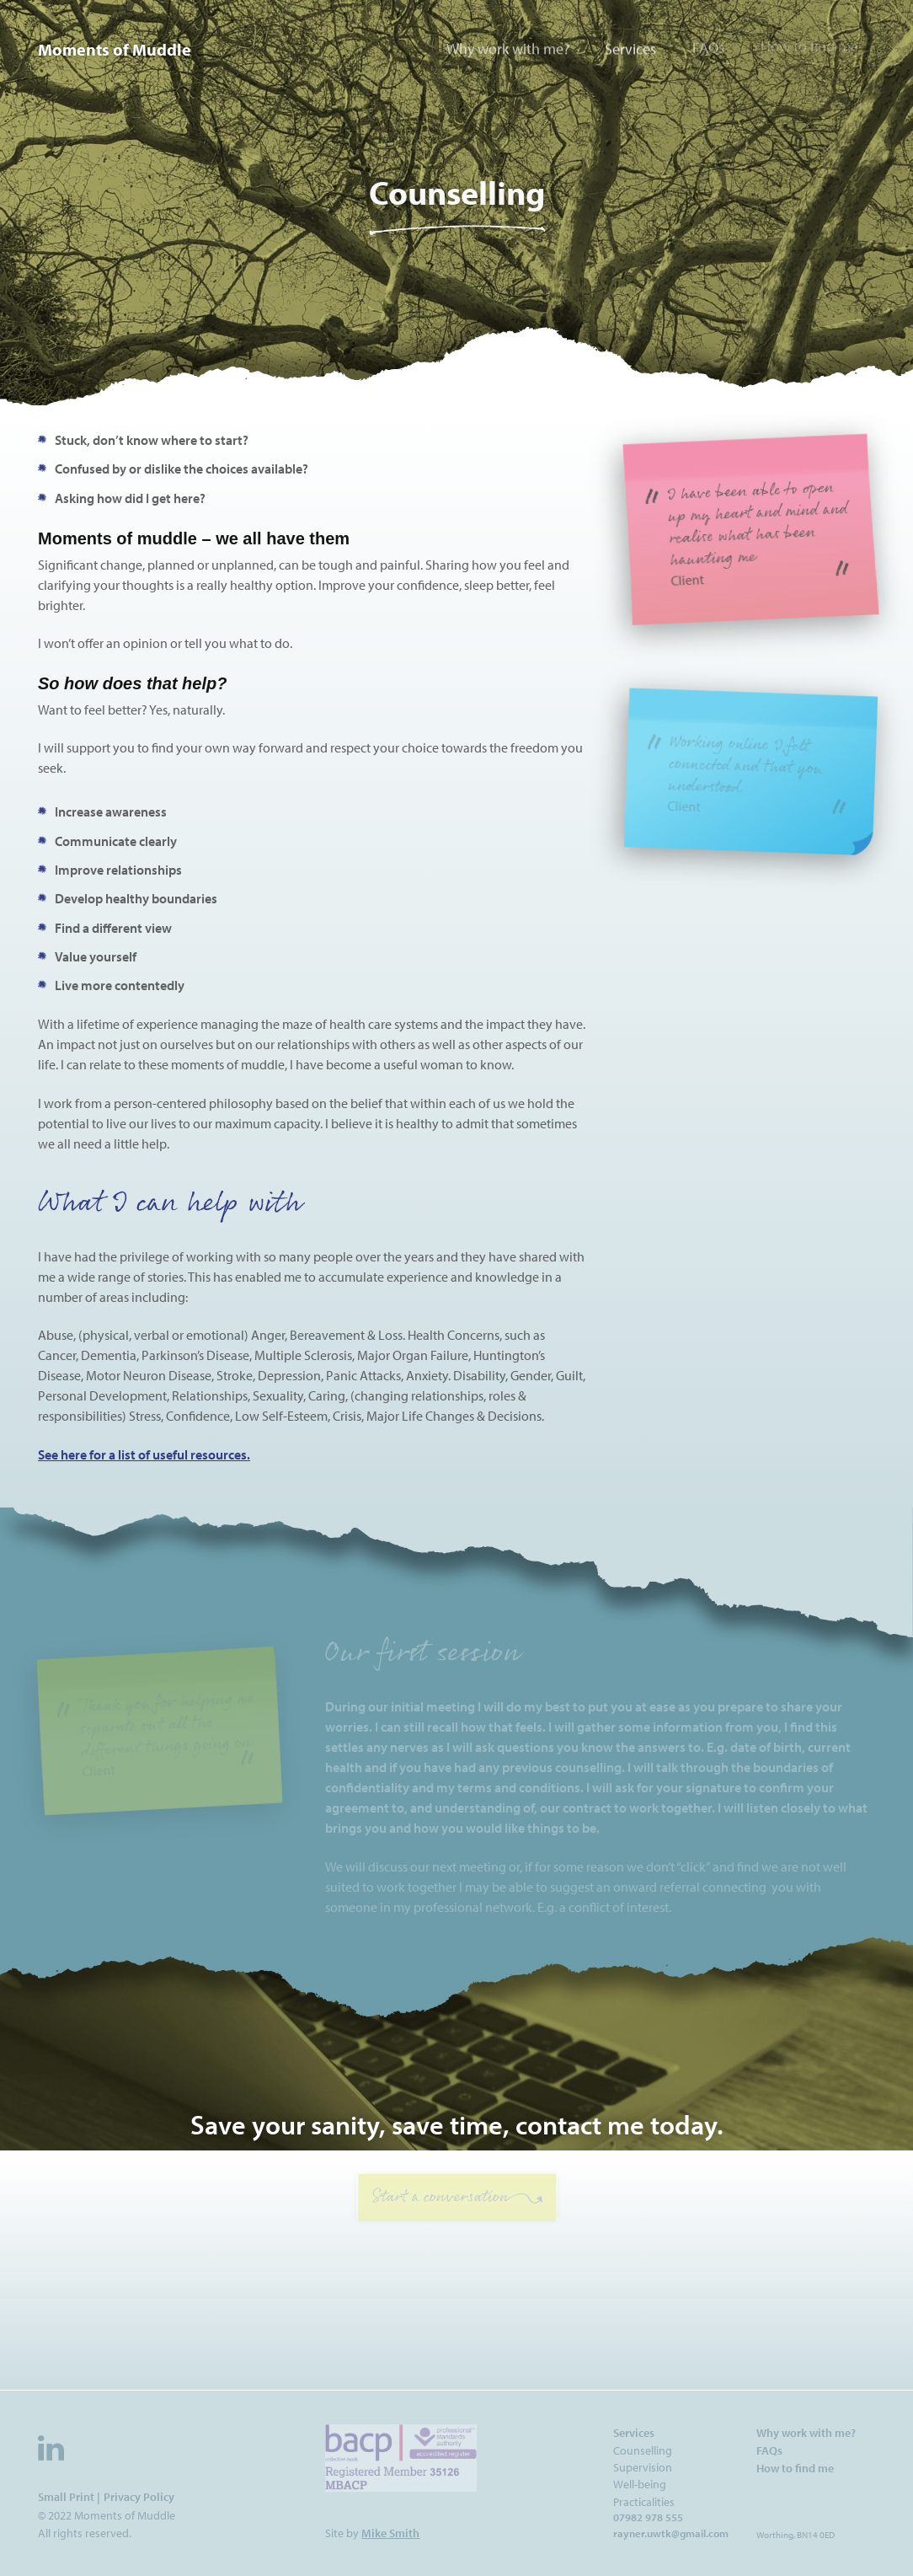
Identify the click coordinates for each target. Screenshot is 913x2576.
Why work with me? (507, 48)
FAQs (708, 45)
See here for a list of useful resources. (144, 1454)
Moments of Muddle (114, 49)
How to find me (809, 43)
